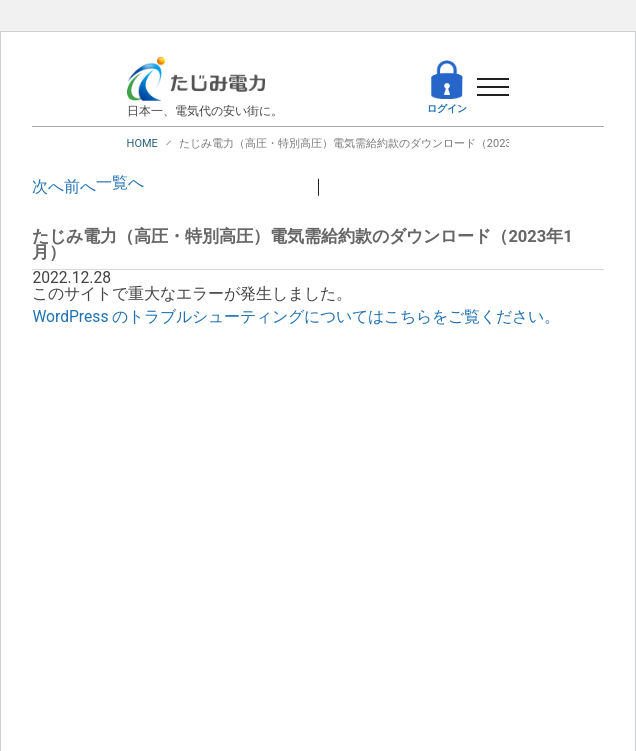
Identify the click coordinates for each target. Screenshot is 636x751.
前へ (80, 187)
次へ (48, 187)
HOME (142, 143)
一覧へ (120, 183)
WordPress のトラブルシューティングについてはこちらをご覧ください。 (296, 317)
